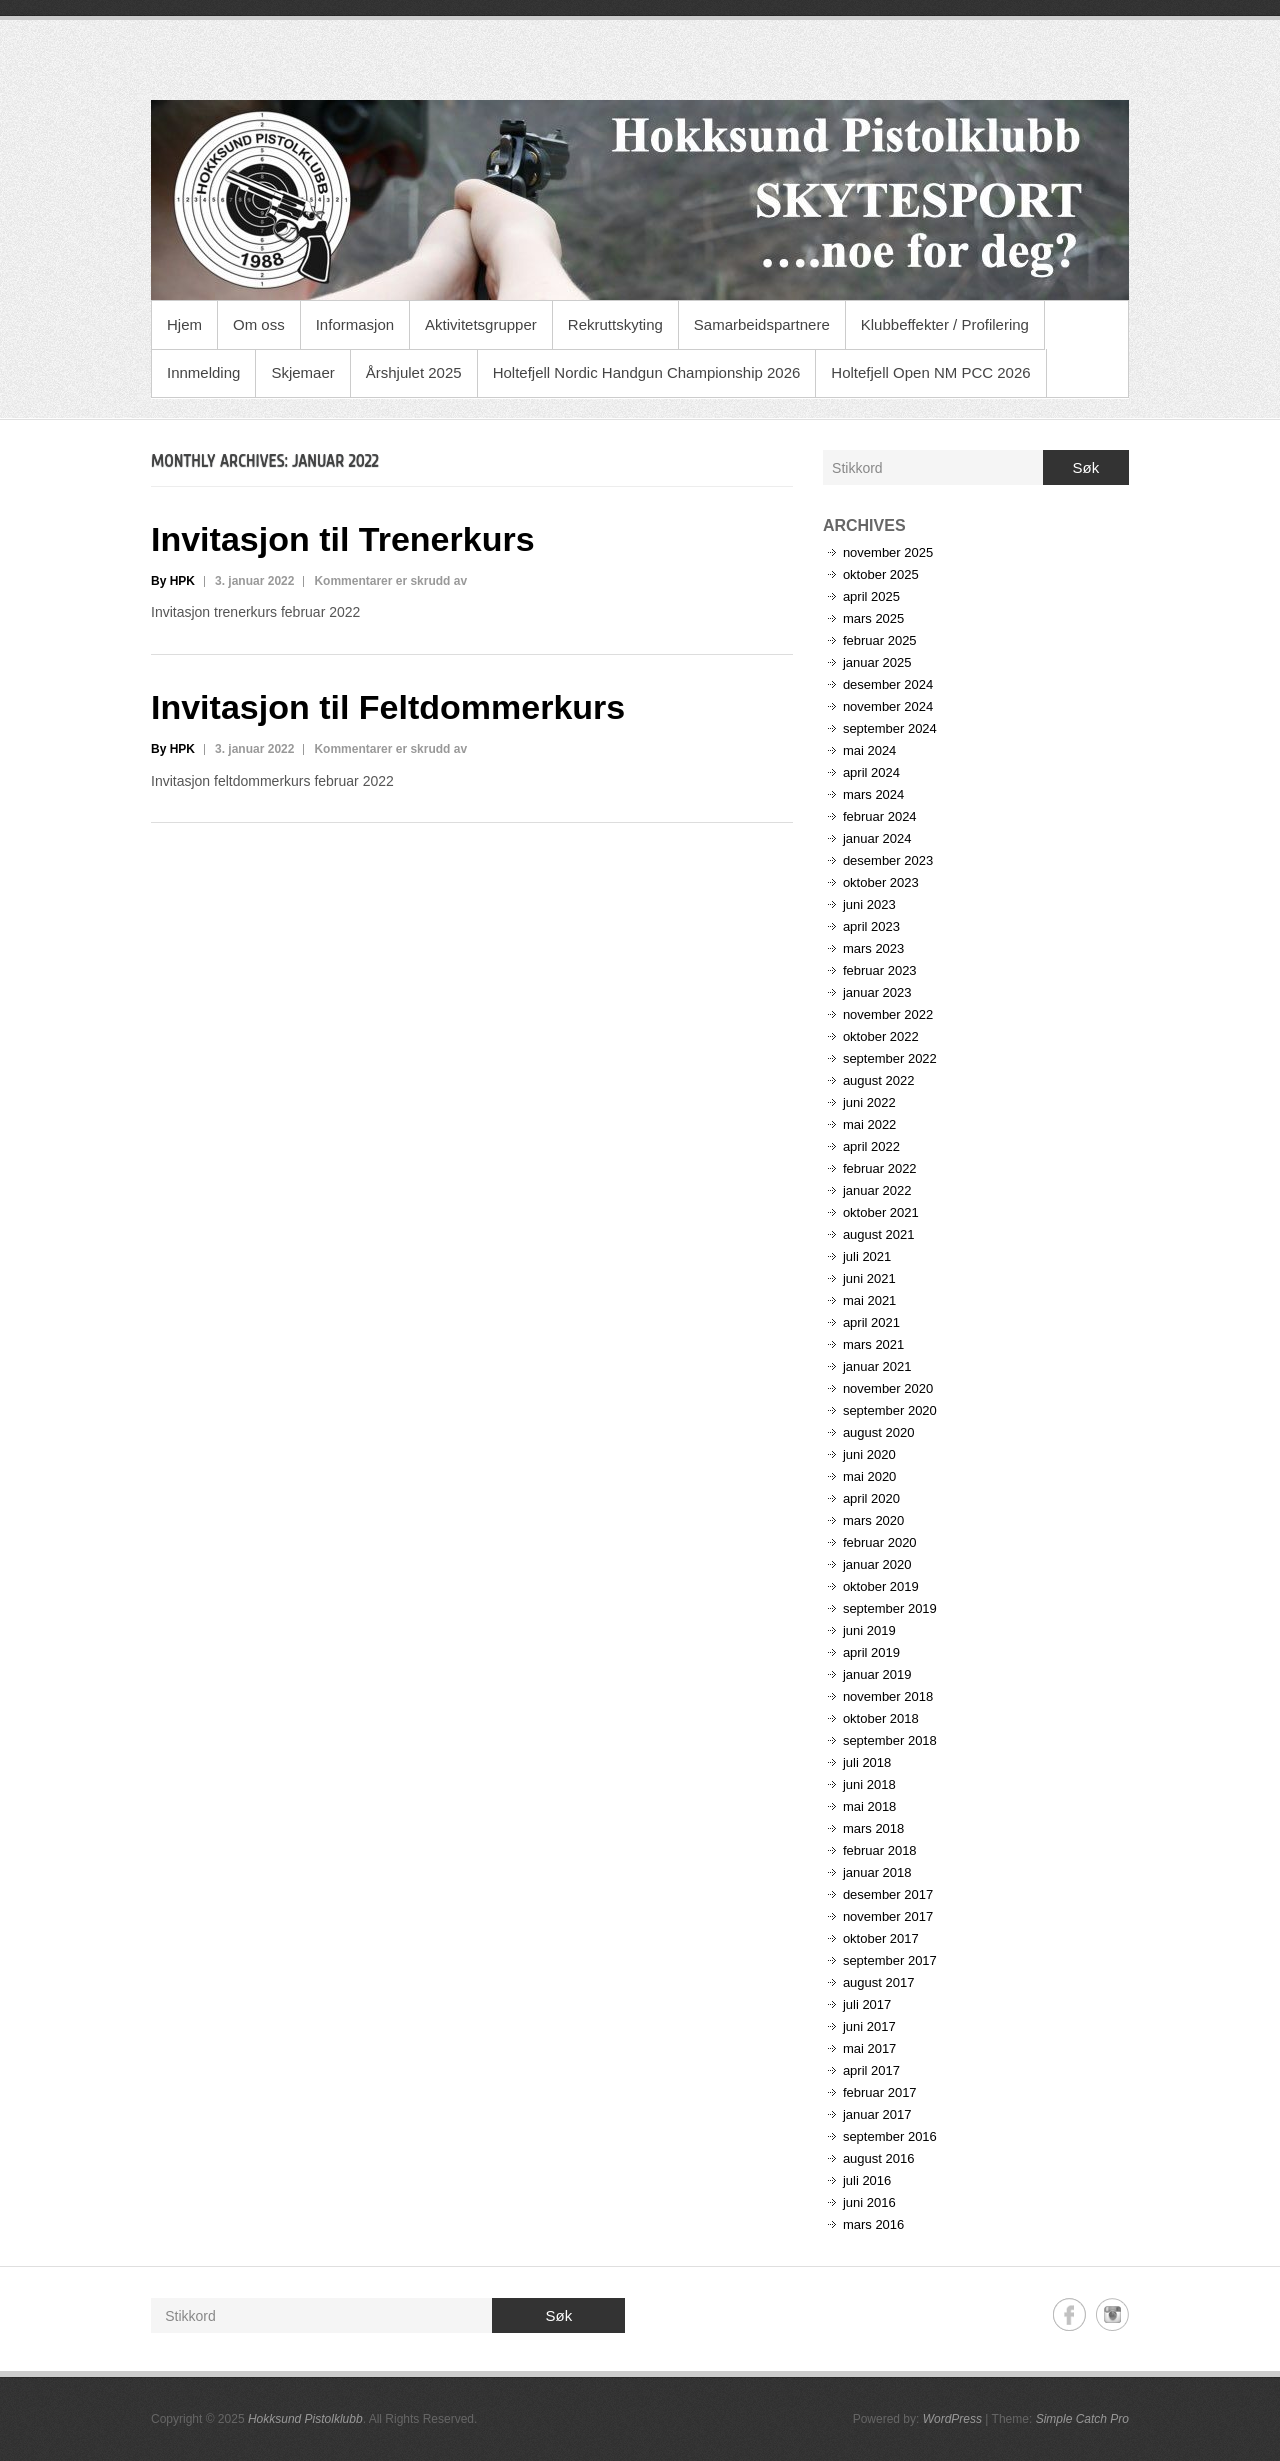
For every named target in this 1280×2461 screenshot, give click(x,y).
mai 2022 (869, 1124)
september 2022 (890, 1058)
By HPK (173, 581)
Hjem (184, 324)
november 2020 (888, 1388)
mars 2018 (873, 1828)
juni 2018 (869, 1784)
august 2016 (879, 2158)
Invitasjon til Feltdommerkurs (388, 707)
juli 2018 (867, 1762)
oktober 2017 (881, 1938)
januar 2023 (877, 992)
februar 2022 (880, 1168)
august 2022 (879, 1080)
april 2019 (871, 1652)
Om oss (259, 324)
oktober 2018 (881, 1718)
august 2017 (879, 1982)
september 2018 (890, 1740)
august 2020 (879, 1432)
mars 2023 (873, 948)
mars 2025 (873, 618)
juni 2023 (869, 904)
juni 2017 (869, 2026)
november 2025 (888, 552)
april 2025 (871, 596)
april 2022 (871, 1146)
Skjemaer (302, 372)
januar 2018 (877, 1872)
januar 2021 (877, 1366)
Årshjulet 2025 (414, 372)
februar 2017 (880, 2092)
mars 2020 (873, 1520)
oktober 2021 (881, 1212)
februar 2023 (880, 970)
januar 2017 (877, 2114)
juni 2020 (869, 1454)
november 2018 (888, 1696)
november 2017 (888, 1916)
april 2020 (871, 1498)
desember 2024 (888, 684)
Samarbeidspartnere (762, 324)
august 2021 (879, 1234)
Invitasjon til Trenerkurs (343, 539)
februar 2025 (880, 640)
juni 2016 (869, 2202)
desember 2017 (888, 1894)
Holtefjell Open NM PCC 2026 (930, 372)
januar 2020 (877, 1564)
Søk (1086, 467)
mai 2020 (869, 1476)
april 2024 (871, 772)
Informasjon (355, 324)
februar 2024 (880, 816)
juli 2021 (867, 1256)
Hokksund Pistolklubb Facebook (1069, 2314)
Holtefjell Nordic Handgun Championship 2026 (647, 372)
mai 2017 (869, 2048)
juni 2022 (869, 1102)
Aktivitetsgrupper (481, 324)
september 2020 (890, 1410)
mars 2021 (873, 1344)
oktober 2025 (881, 574)
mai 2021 (869, 1300)
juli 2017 (867, 2004)
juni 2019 (869, 1630)
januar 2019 (877, 1674)
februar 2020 (880, 1542)
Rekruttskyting (615, 324)
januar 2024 (877, 838)
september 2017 (890, 1960)
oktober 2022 (881, 1036)
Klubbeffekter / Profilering (945, 324)
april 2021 (871, 1322)
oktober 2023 (881, 882)
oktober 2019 (881, 1586)
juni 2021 (869, 1278)
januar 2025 (877, 662)
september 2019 (890, 1608)
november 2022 (888, 1014)
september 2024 (890, 728)
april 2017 (871, 2070)
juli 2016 (867, 2180)
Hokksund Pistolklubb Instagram (1112, 2314)
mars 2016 (873, 2224)
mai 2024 (869, 750)
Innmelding (203, 372)
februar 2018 (880, 1850)
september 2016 (890, 2136)
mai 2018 (869, 1806)
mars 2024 (873, 794)
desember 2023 (888, 860)
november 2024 (888, 706)
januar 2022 (877, 1190)
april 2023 (871, 926)
